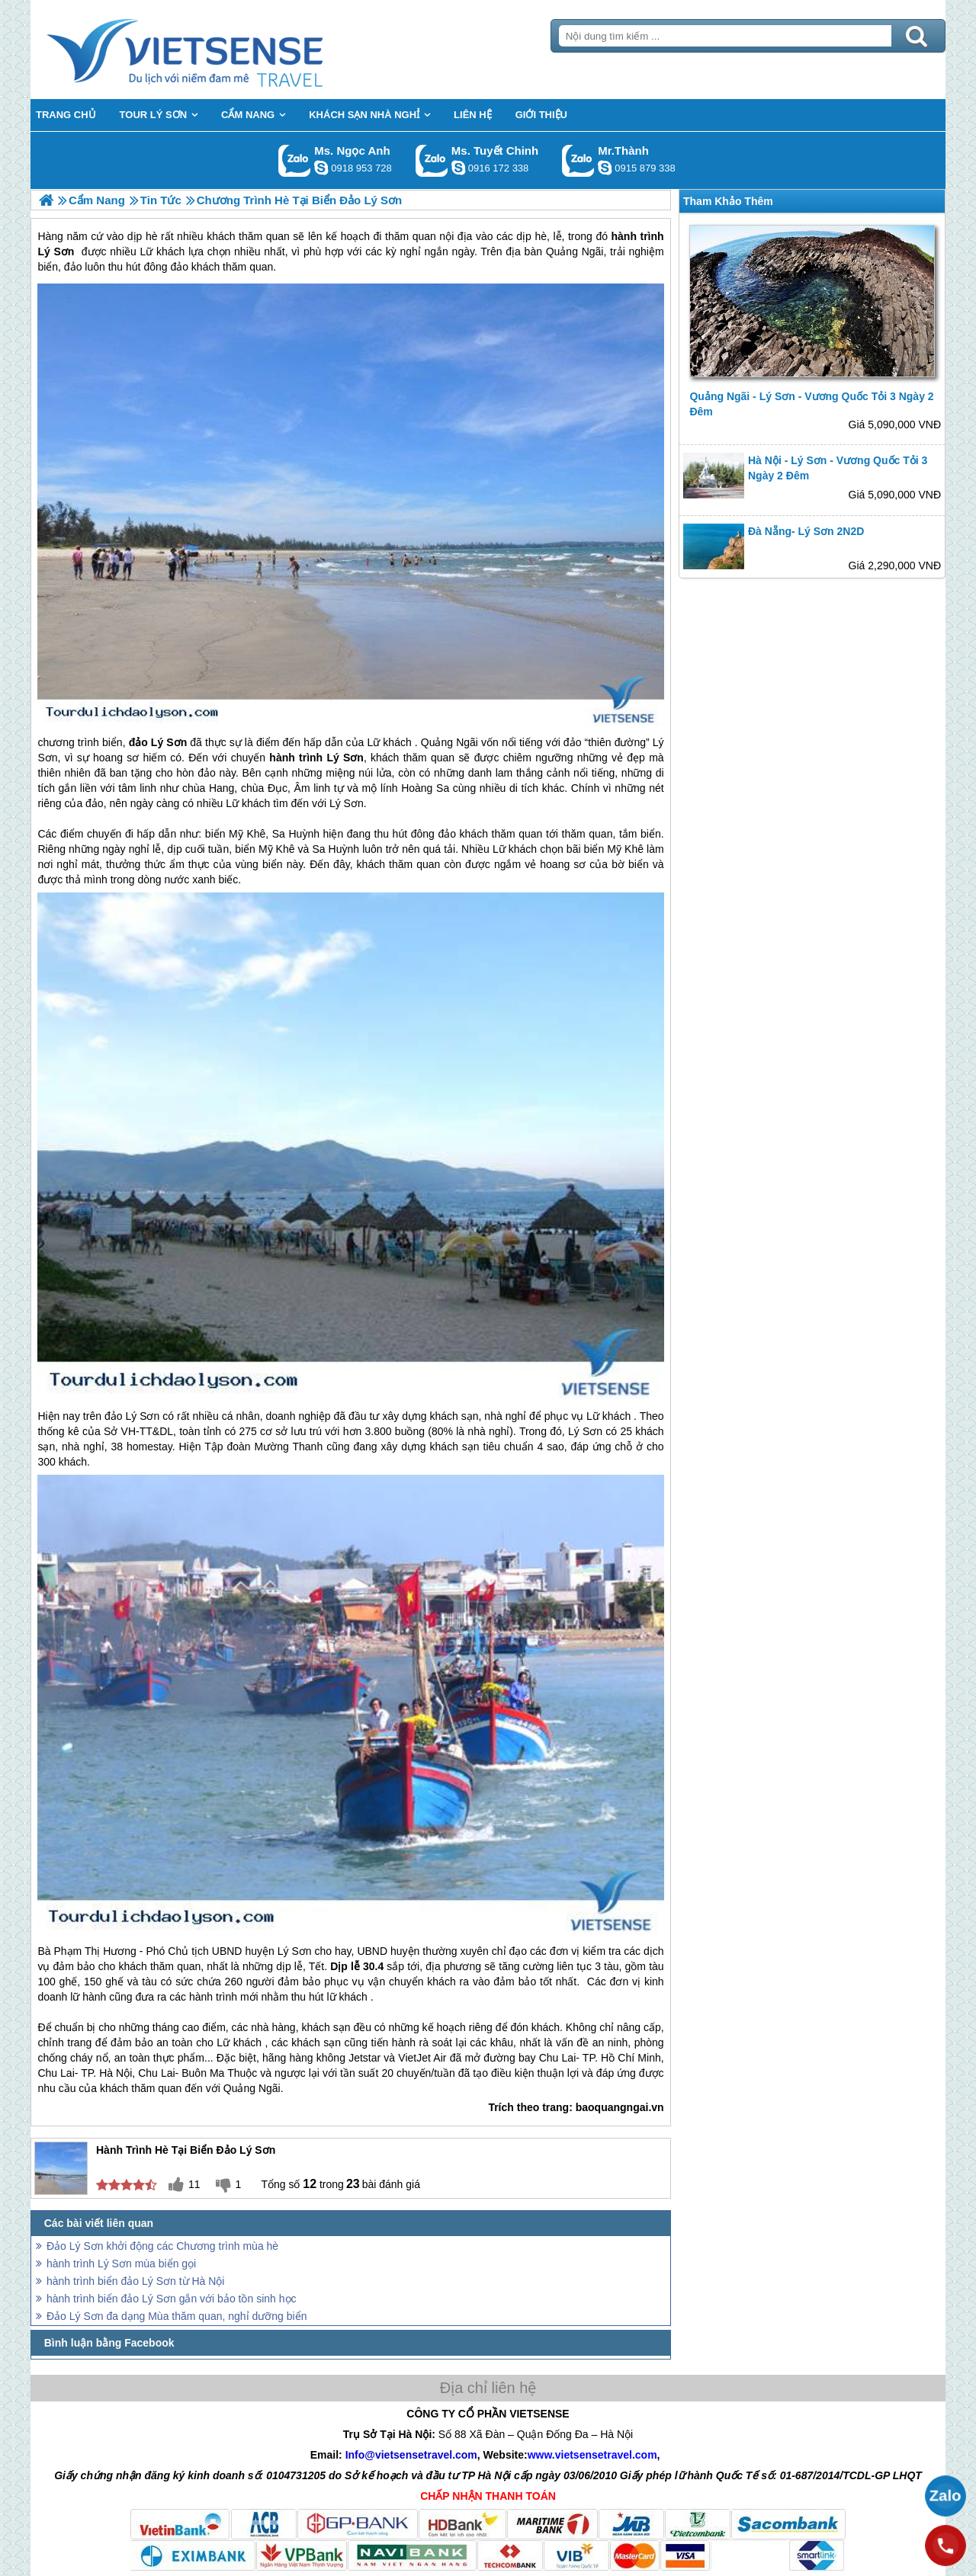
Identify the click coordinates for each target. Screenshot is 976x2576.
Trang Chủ (222, 49)
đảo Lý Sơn (158, 742)
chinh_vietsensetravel (458, 167)
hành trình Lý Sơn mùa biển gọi (121, 2263)
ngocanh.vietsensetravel (321, 167)
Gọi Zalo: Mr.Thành (578, 160)
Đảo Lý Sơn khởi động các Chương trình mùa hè (162, 2246)
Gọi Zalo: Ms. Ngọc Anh (295, 160)
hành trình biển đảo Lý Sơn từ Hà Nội (135, 2281)
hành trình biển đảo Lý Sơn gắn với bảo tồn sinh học (172, 2298)
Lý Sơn (344, 757)
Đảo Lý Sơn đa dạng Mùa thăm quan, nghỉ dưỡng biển (177, 2316)
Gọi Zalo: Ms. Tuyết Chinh (432, 160)
